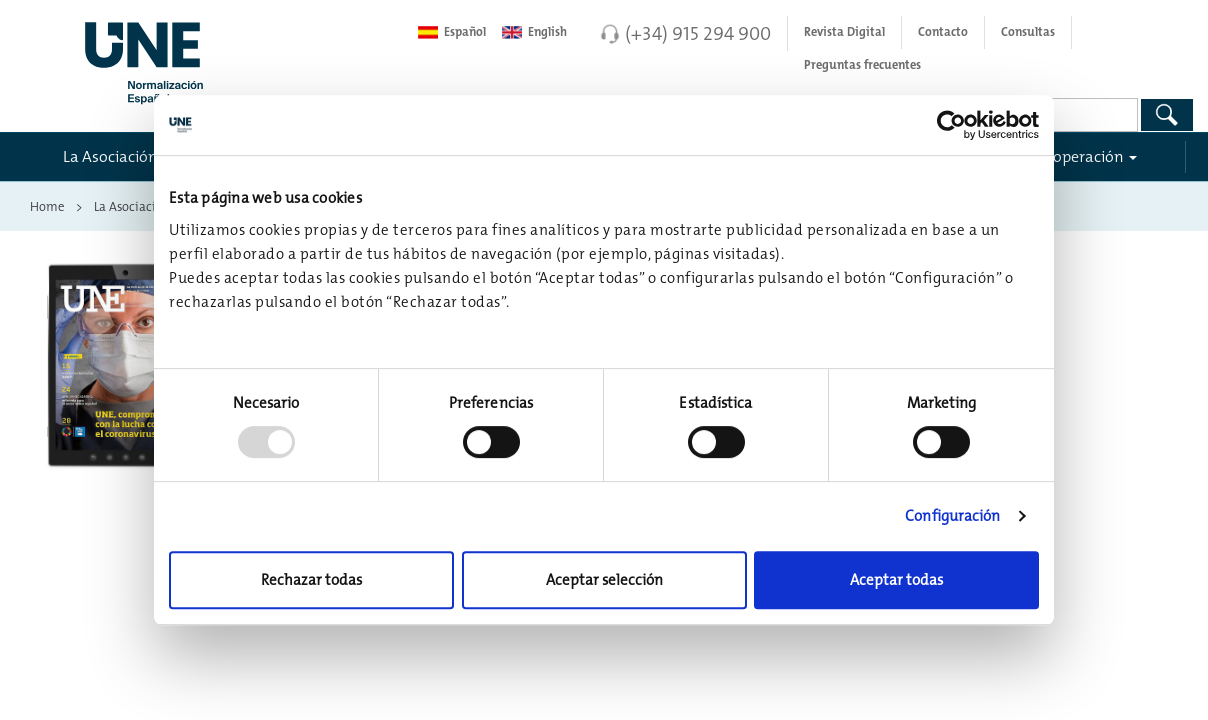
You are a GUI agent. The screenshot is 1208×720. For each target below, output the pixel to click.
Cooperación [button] (1079, 156)
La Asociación (132, 206)
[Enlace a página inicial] (216, 57)
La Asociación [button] (110, 156)
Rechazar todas (311, 579)
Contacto (943, 32)
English (534, 32)
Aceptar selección (604, 579)
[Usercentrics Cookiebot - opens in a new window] (951, 125)
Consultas (1028, 32)
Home (47, 206)
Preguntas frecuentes (862, 65)
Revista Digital (844, 32)
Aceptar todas (896, 579)
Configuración (952, 515)
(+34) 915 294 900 (698, 33)
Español (452, 32)
